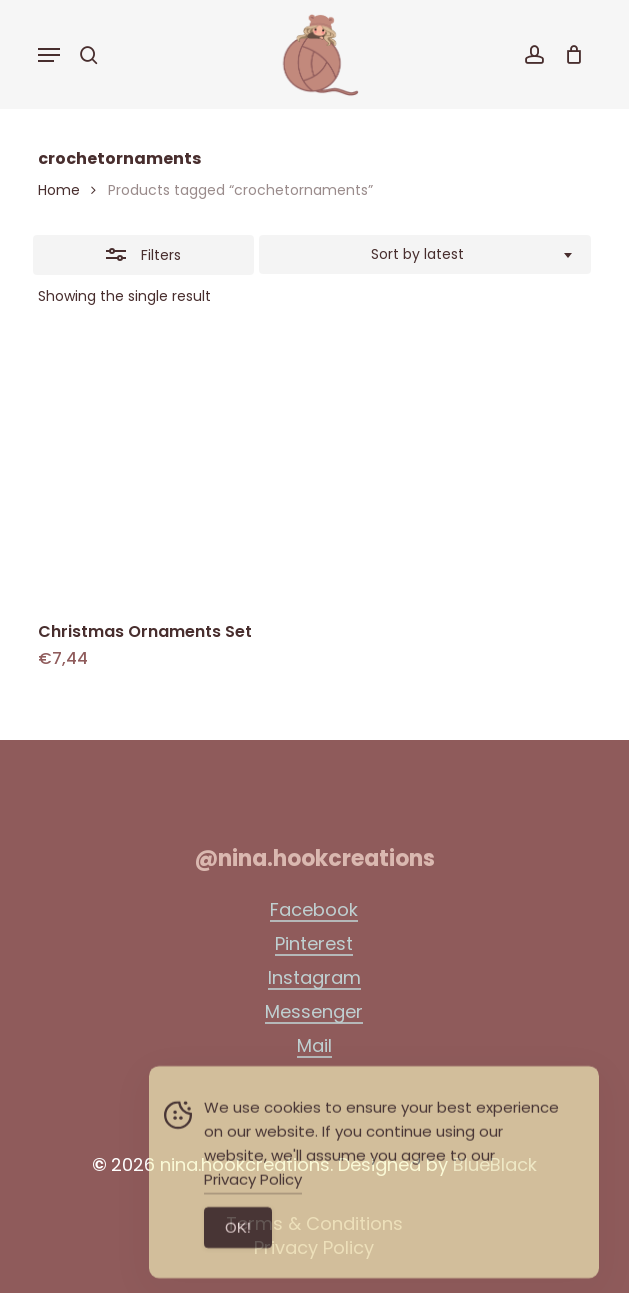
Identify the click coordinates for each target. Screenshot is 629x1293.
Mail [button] (314, 1046)
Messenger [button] (314, 1012)
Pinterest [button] (314, 944)
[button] (49, 55)
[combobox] (425, 255)
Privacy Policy (253, 1203)
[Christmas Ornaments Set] (170, 471)
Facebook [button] (314, 910)
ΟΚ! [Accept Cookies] (238, 1251)
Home (59, 190)
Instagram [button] (314, 978)
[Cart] (568, 54)
